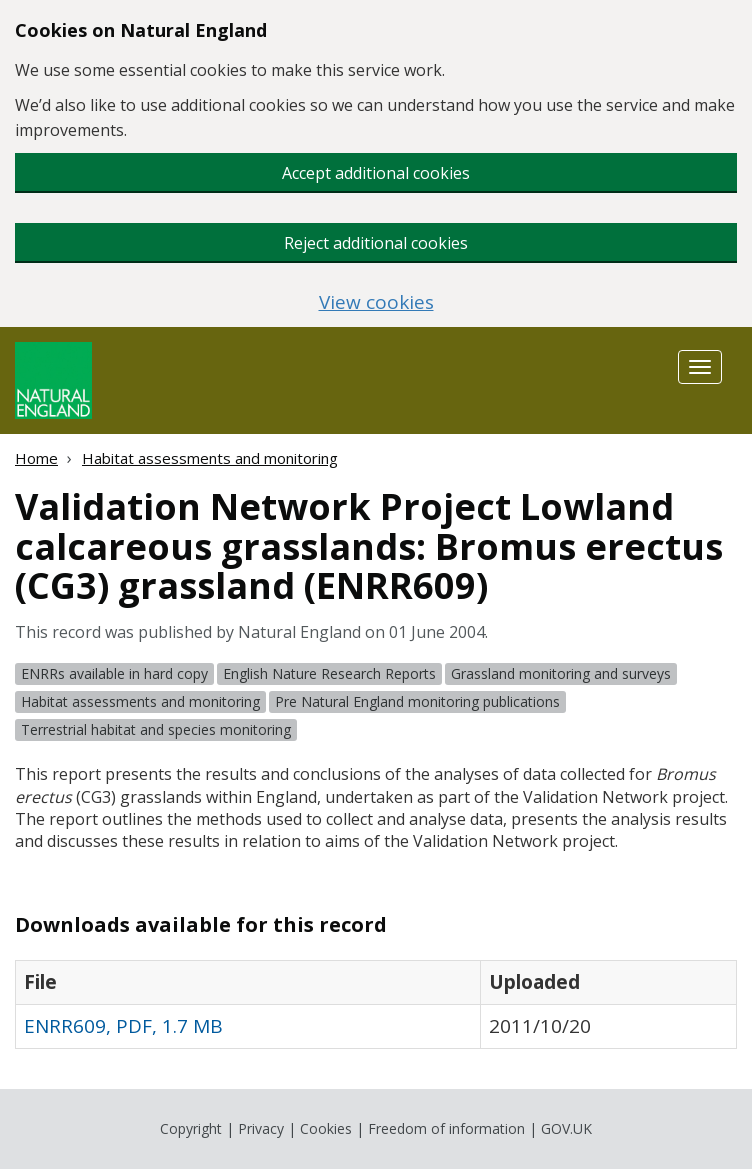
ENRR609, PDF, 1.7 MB (123, 1026)
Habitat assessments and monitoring (210, 458)
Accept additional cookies (376, 173)
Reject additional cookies (376, 243)
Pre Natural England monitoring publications (417, 701)
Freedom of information (446, 1128)
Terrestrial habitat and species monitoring (156, 729)
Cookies (326, 1128)
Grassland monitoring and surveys (561, 673)
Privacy (261, 1128)
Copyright (191, 1128)
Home (36, 458)
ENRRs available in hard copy (114, 673)
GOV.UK (566, 1128)
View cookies (376, 302)
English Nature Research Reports (329, 673)
